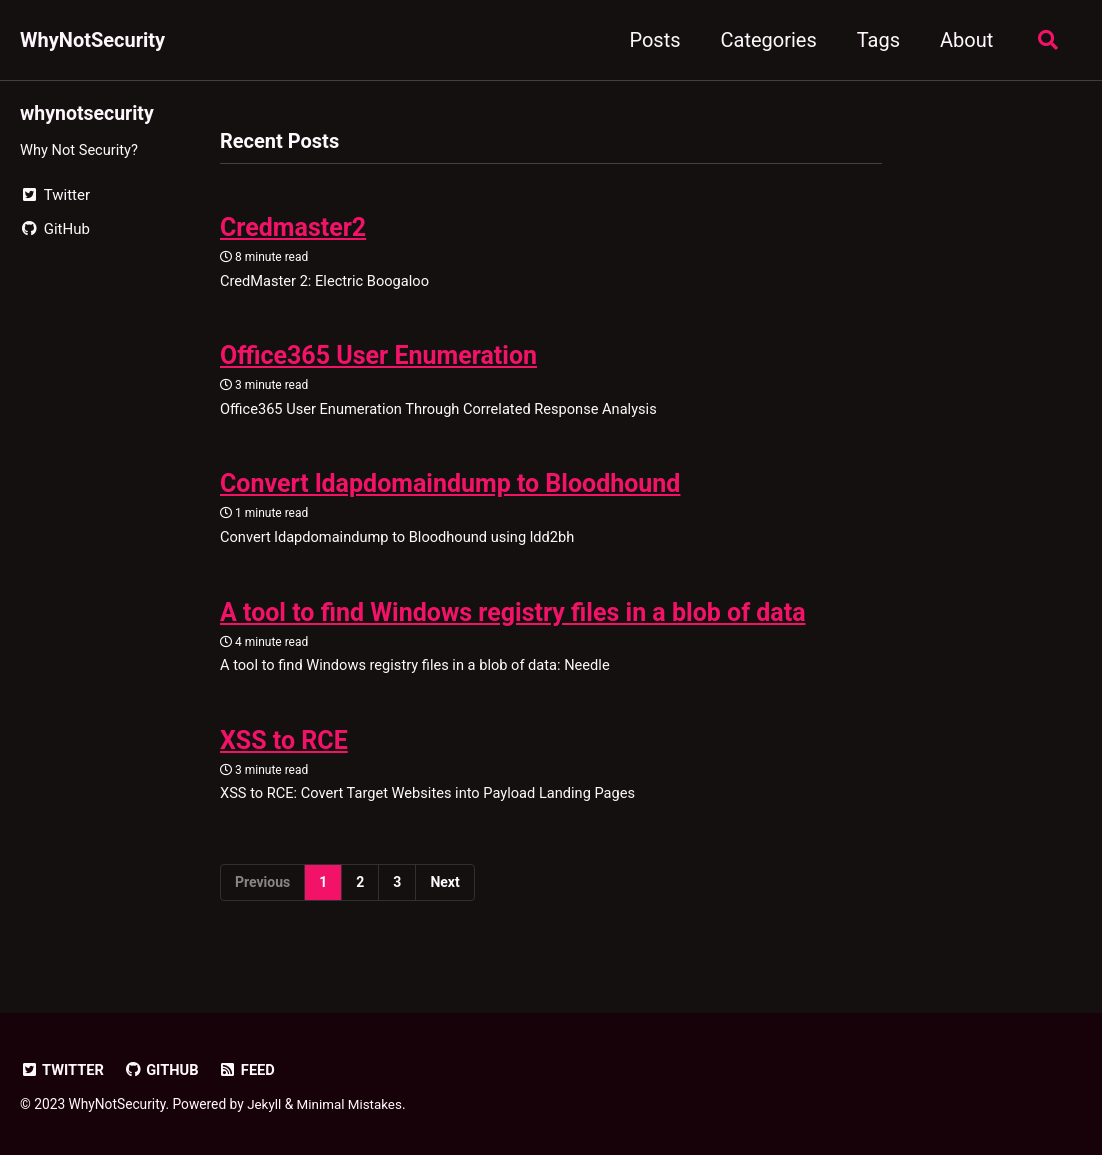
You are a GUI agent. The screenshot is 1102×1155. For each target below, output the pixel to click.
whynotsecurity (88, 113)
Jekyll (264, 1104)
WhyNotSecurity (92, 40)
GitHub (164, 1070)
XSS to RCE (284, 747)
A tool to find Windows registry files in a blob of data (513, 618)
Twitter (63, 1070)
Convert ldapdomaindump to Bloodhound (450, 488)
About (963, 40)
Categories (765, 40)
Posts (651, 40)
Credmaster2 (293, 228)
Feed (250, 1070)
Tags (874, 40)
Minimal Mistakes (352, 1104)
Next (444, 891)
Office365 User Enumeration (378, 358)
